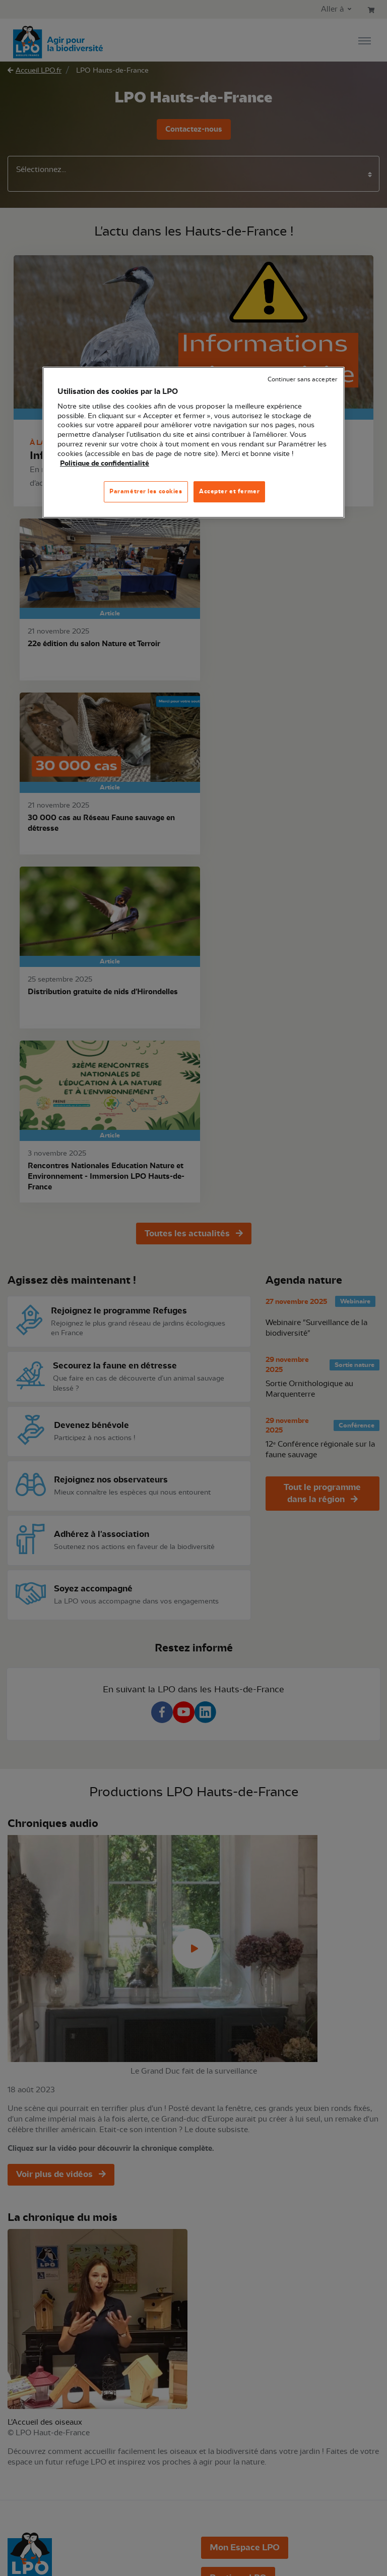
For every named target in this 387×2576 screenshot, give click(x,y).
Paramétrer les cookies (145, 491)
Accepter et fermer (229, 491)
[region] (193, 442)
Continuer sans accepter (302, 379)
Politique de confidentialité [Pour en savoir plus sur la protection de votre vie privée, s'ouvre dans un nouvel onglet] (104, 464)
